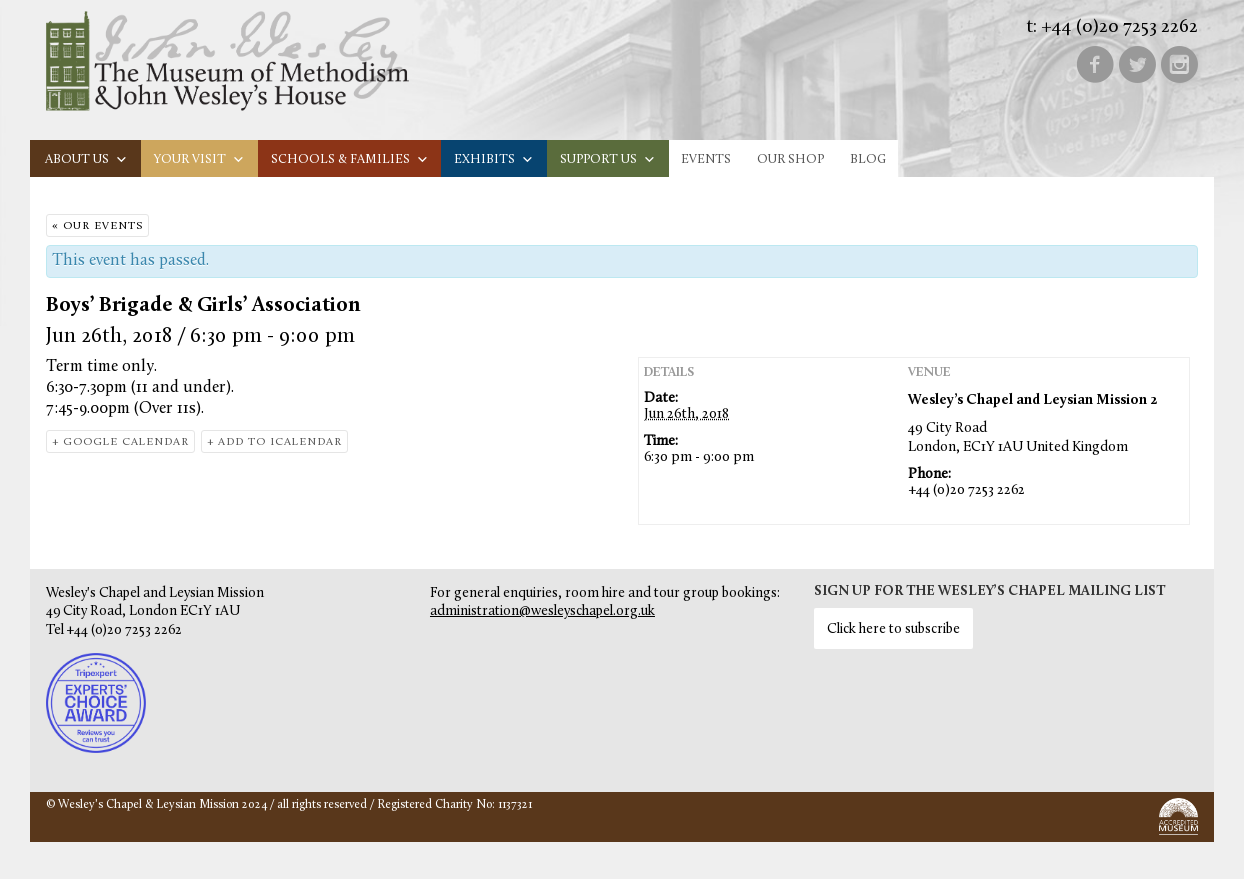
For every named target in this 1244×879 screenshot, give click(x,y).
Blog (868, 159)
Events (706, 159)
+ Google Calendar (120, 442)
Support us (608, 159)
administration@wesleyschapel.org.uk (542, 611)
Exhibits (494, 159)
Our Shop (790, 159)
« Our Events (97, 226)
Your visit (199, 159)
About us (86, 159)
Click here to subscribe (893, 629)
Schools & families (350, 159)
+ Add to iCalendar (274, 442)
